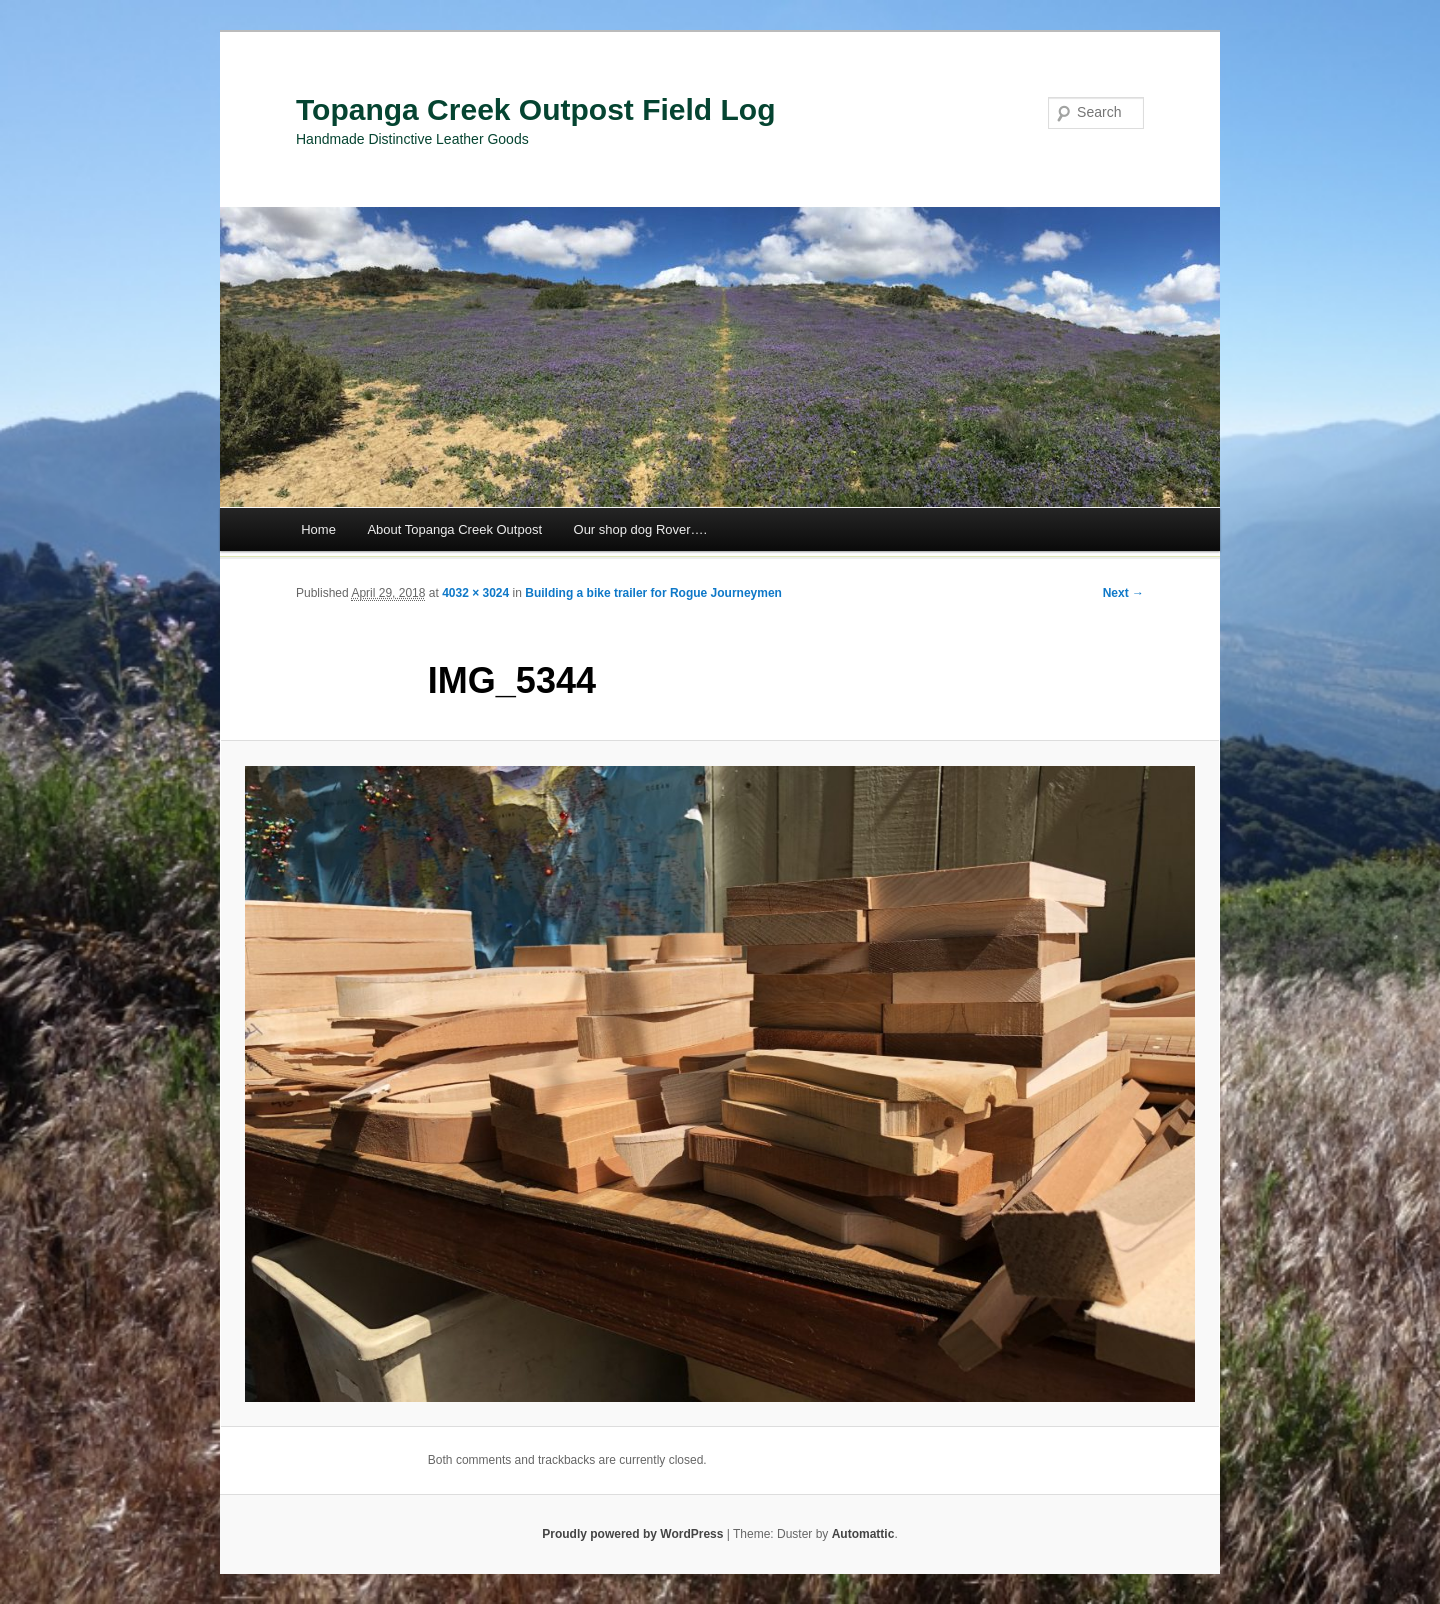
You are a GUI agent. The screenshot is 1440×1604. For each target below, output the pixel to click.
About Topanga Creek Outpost (454, 529)
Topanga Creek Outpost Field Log (535, 109)
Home (318, 529)
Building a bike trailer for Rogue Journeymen (653, 593)
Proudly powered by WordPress (632, 1534)
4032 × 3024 (475, 593)
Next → (1123, 593)
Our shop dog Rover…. (641, 529)
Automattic (863, 1534)
